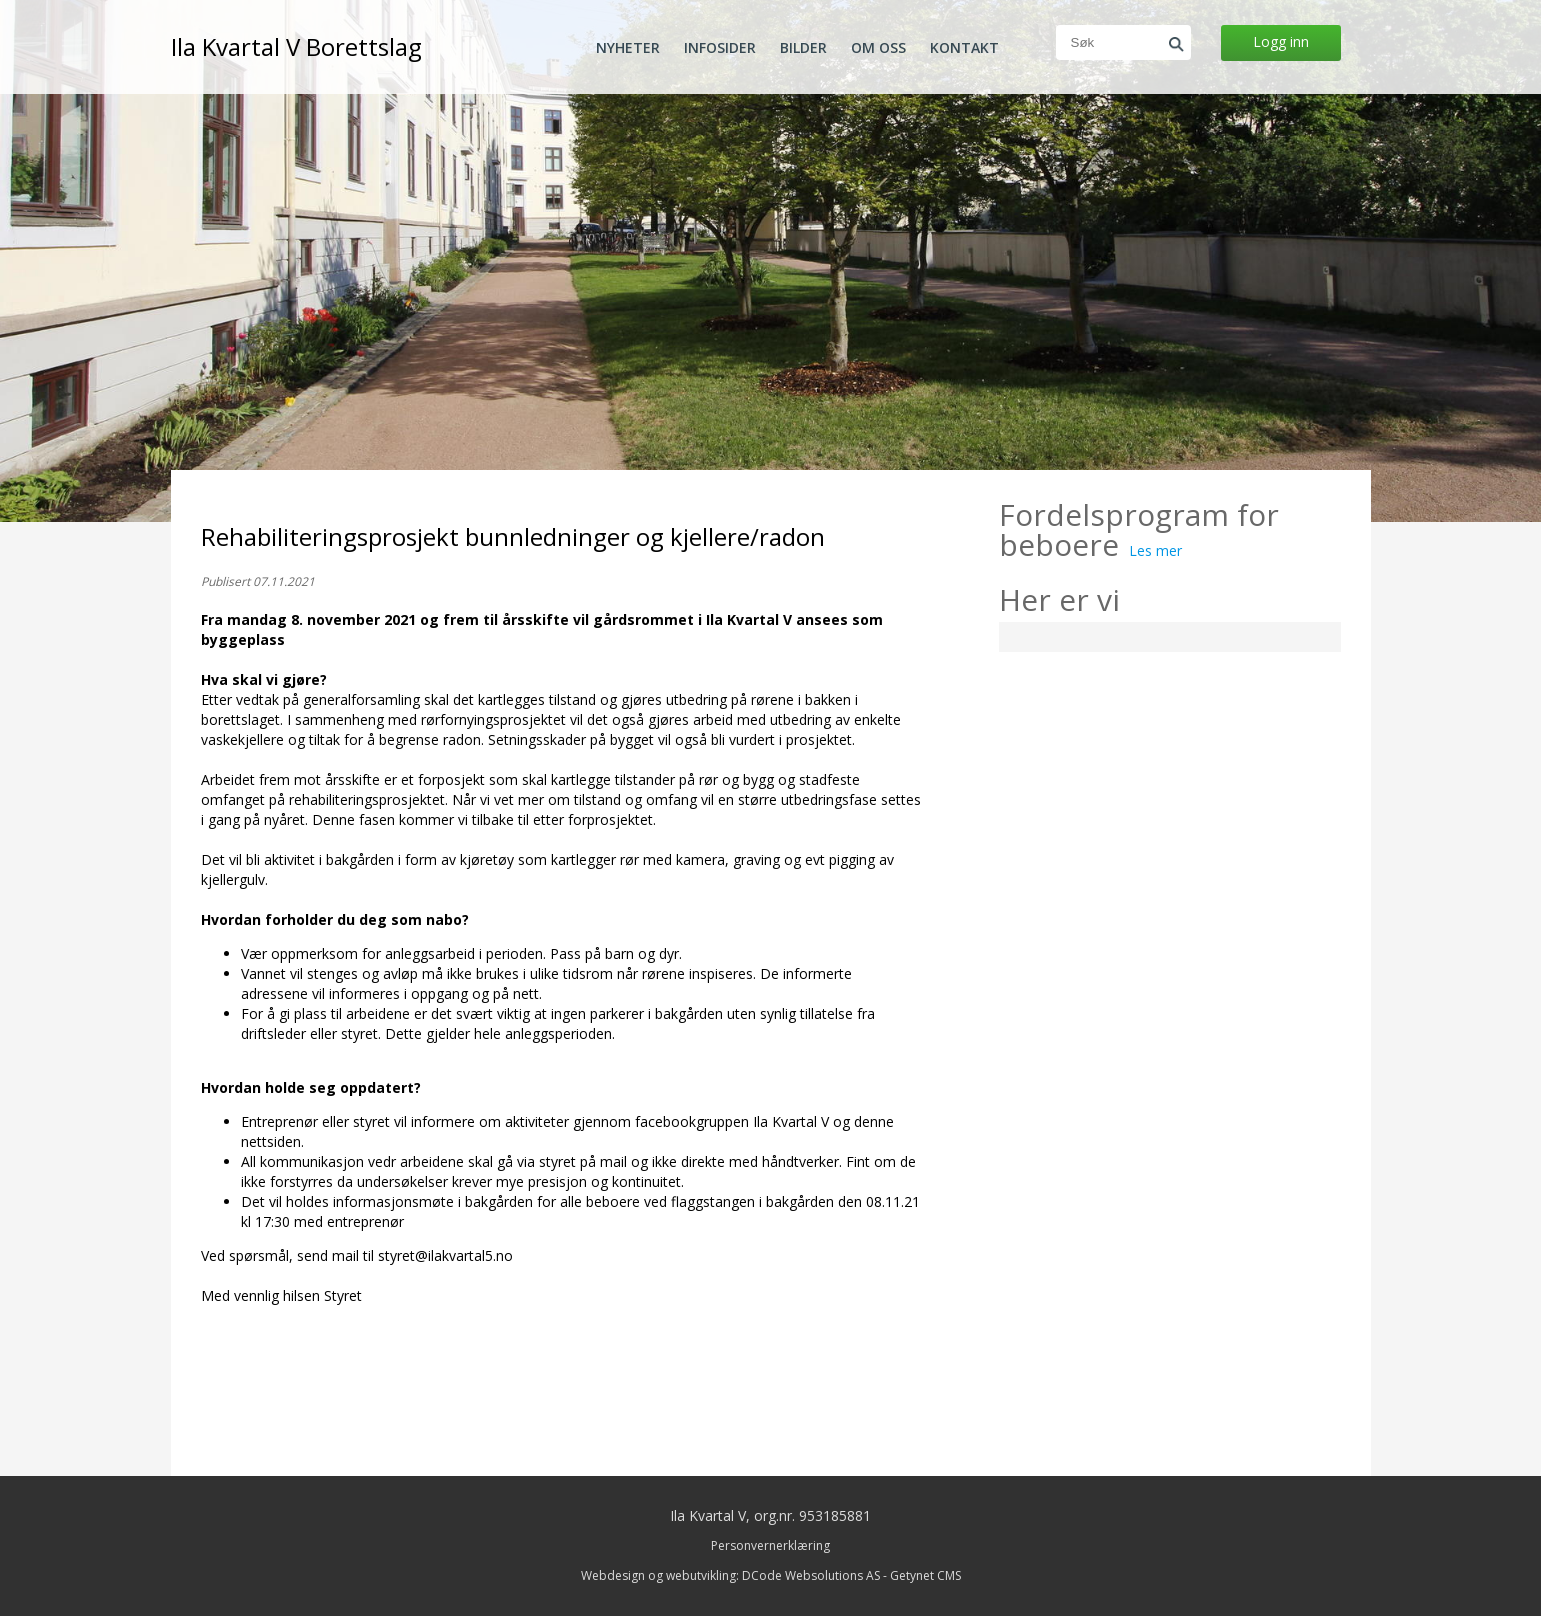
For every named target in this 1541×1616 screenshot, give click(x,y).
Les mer (1155, 550)
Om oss (878, 48)
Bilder (803, 48)
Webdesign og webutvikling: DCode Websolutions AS (730, 1575)
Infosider (720, 48)
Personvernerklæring (770, 1545)
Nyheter (628, 48)
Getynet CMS (925, 1575)
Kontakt (964, 48)
